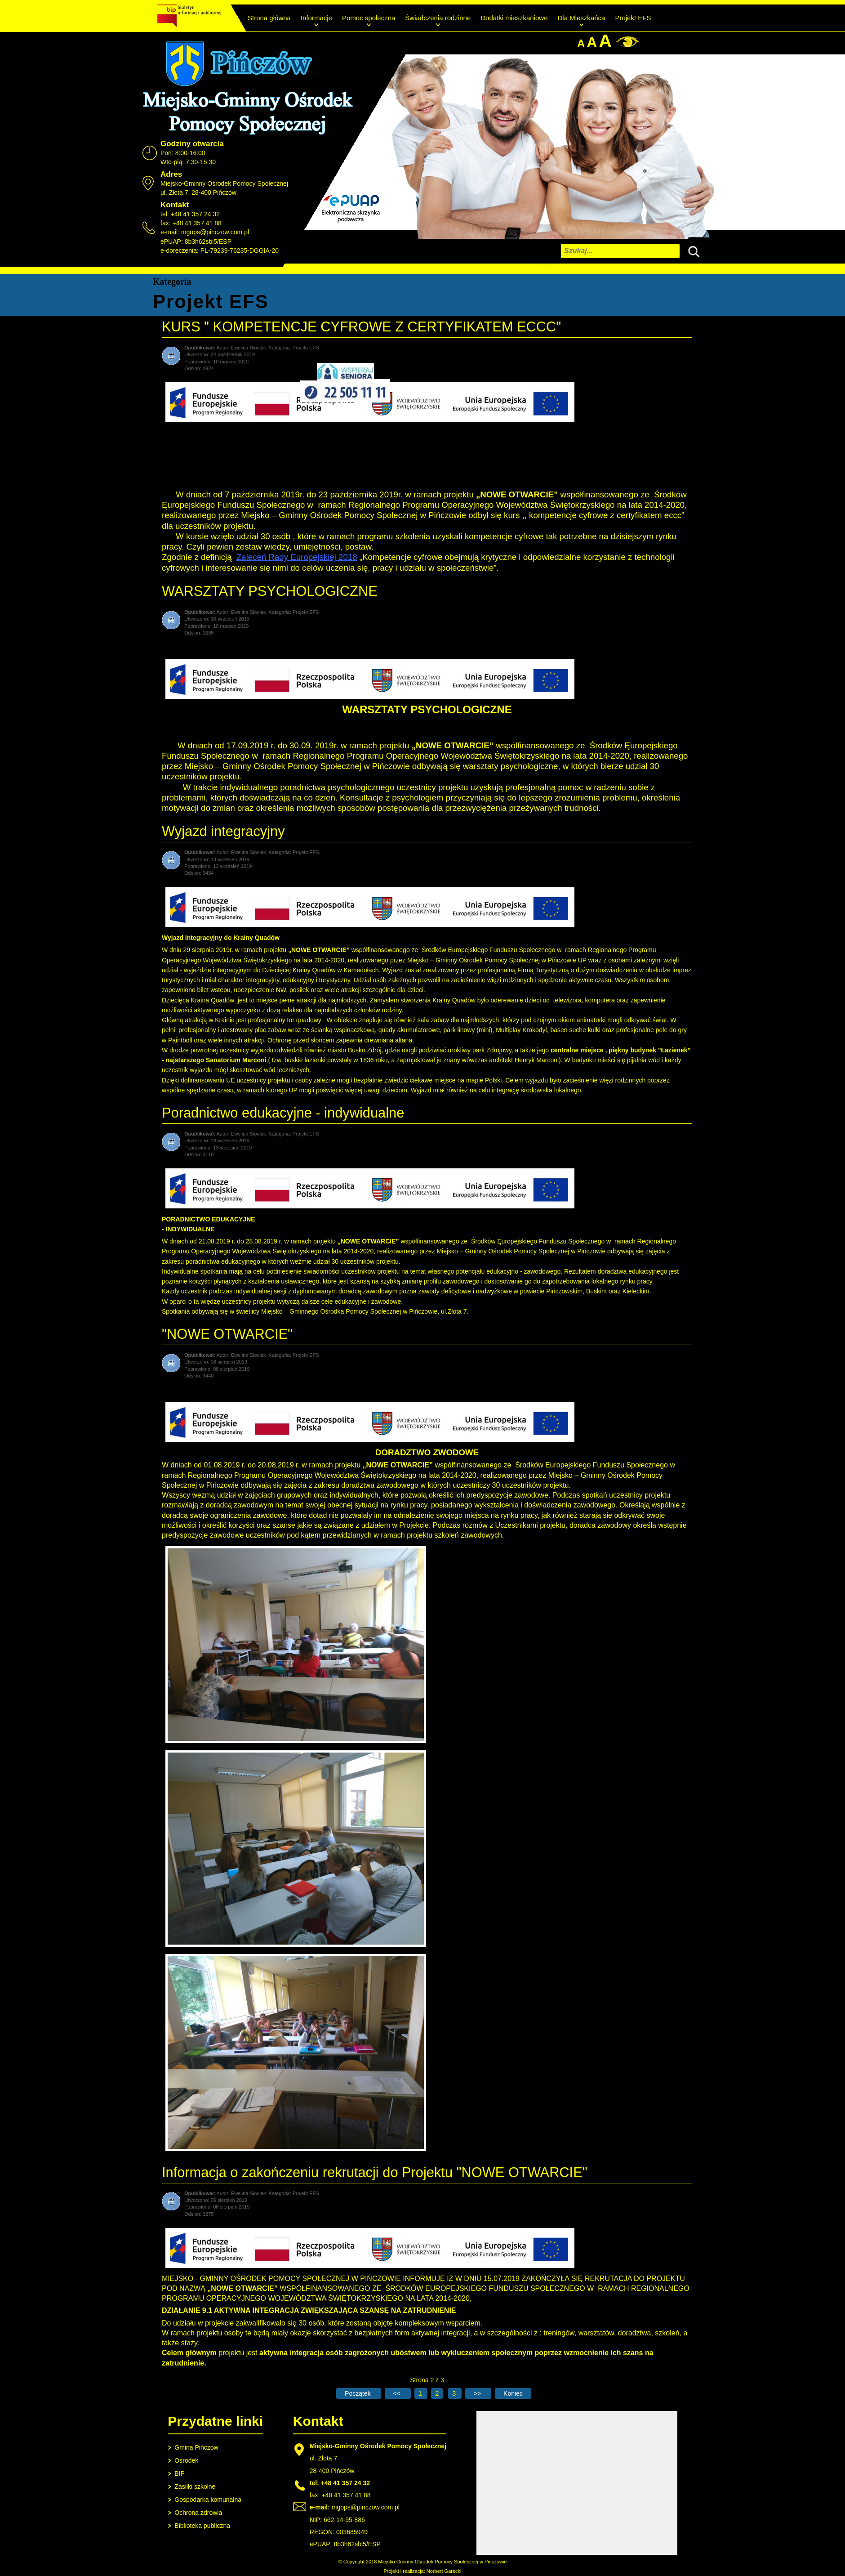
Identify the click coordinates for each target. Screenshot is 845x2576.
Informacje (316, 18)
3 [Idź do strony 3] (455, 2393)
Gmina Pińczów (196, 2447)
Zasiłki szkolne (194, 2486)
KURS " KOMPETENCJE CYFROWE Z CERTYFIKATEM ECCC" (361, 327)
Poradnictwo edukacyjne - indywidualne (283, 1113)
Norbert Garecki (444, 2571)
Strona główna (269, 18)
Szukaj (692, 250)
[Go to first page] (358, 2393)
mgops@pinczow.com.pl (215, 232)
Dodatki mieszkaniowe (513, 18)
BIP (179, 2473)
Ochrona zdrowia (198, 2512)
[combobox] (620, 251)
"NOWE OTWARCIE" (227, 1334)
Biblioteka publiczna (202, 2525)
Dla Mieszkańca (581, 18)
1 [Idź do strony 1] (421, 2393)
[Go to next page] (478, 2393)
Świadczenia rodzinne (438, 18)
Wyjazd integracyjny (223, 831)
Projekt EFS (633, 18)
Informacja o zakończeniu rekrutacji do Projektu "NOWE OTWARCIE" (374, 2172)
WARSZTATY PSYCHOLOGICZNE (270, 591)
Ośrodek (186, 2460)
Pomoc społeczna (368, 18)
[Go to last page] (513, 2393)
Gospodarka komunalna (207, 2499)
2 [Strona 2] (437, 2393)
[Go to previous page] (398, 2393)
